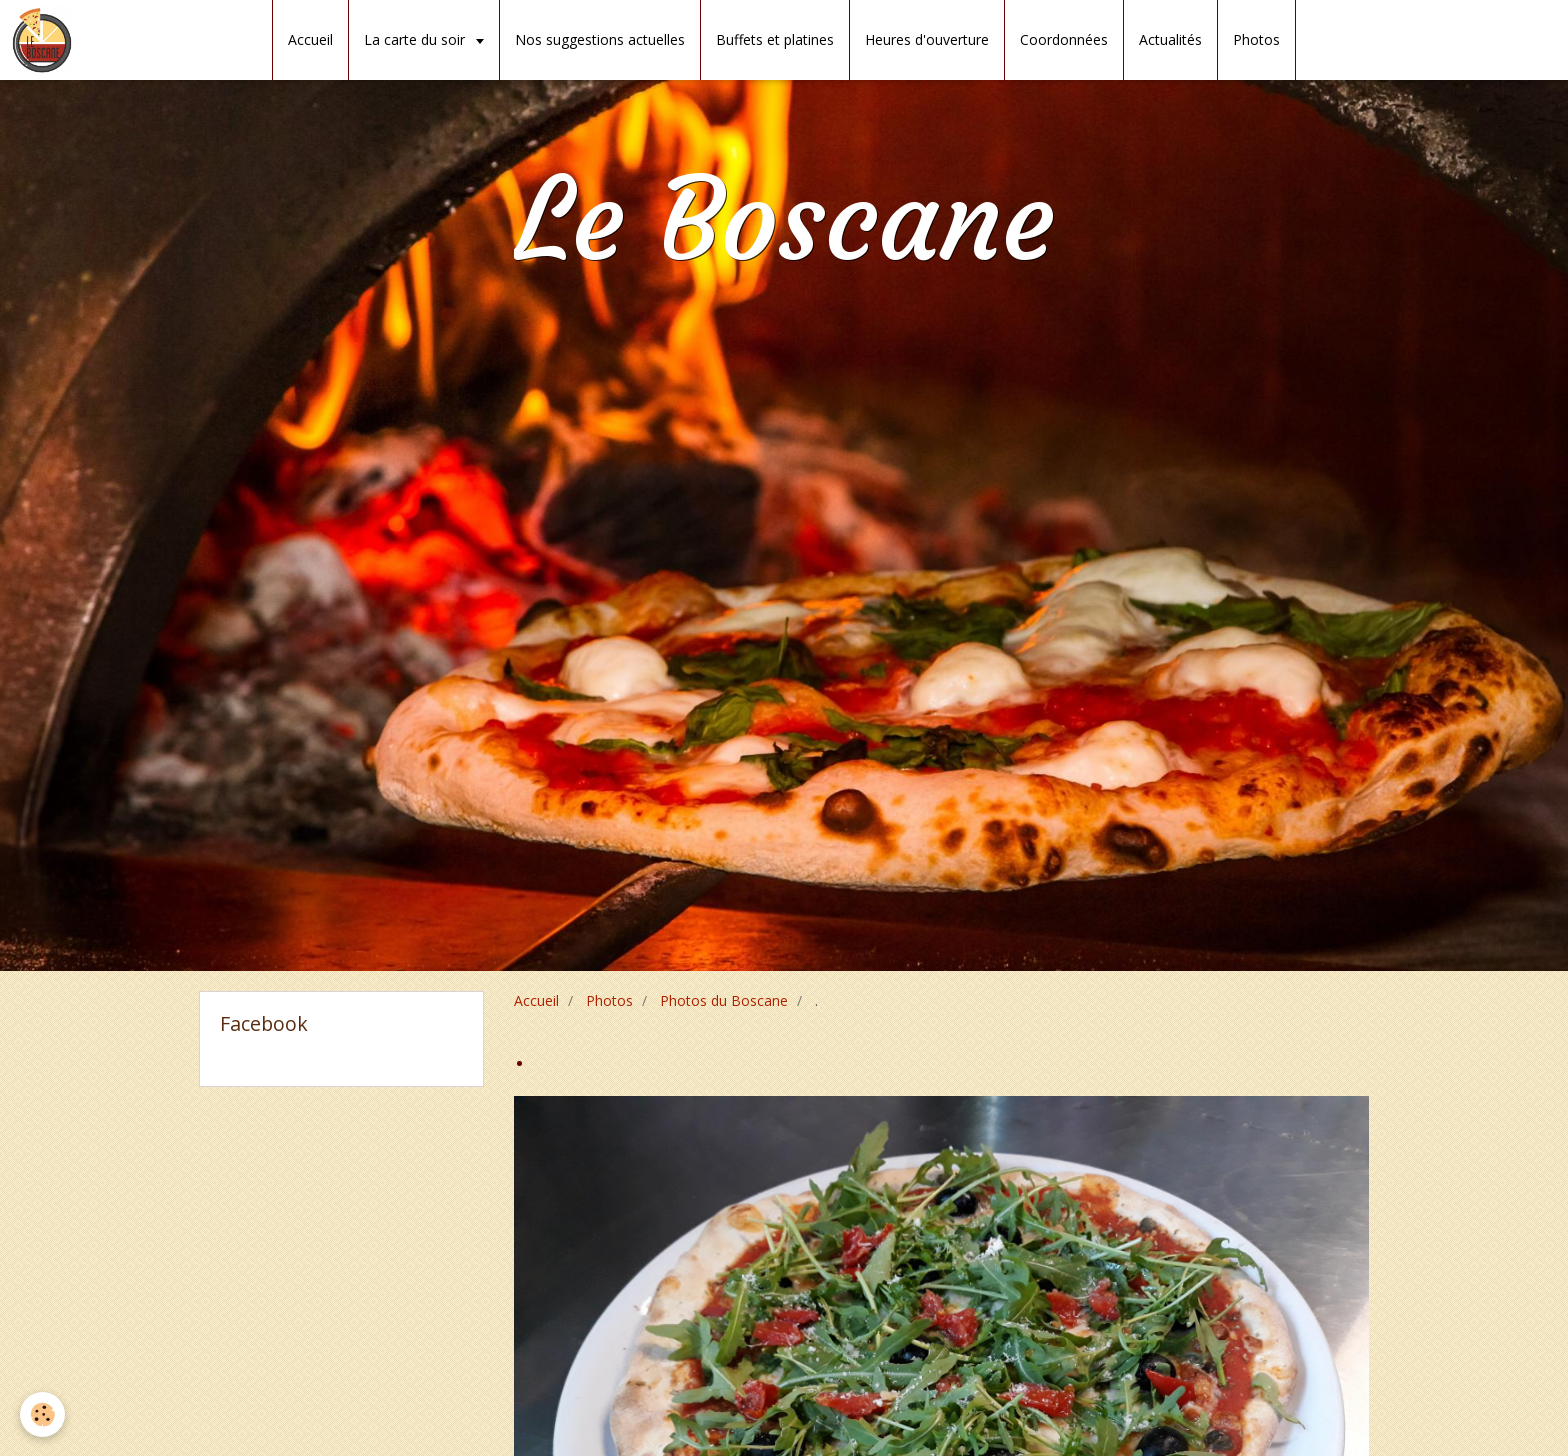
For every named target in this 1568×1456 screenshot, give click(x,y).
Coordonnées (1064, 39)
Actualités (1170, 39)
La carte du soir (416, 39)
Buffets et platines (775, 39)
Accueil (310, 39)
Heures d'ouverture (927, 39)
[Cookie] (42, 1414)
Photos (1256, 39)
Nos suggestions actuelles (600, 39)
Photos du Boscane (724, 1000)
